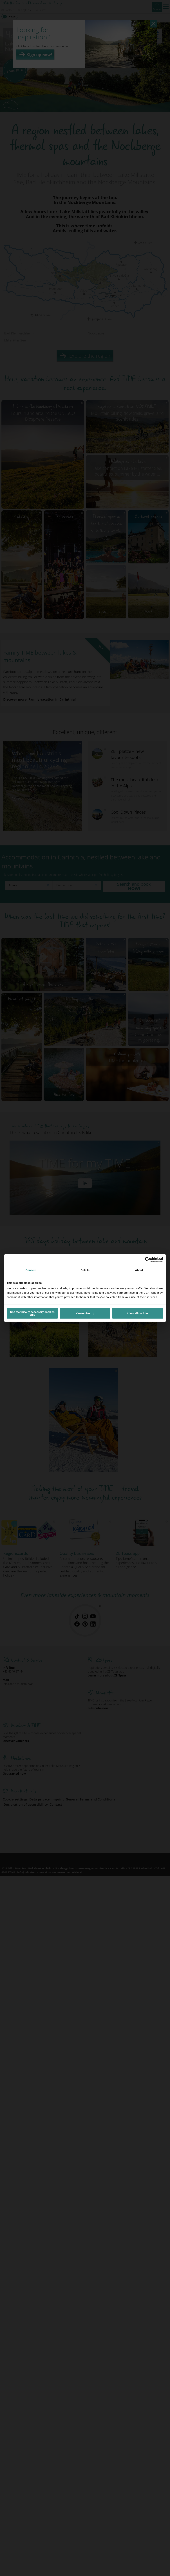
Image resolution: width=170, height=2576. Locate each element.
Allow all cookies (138, 1313)
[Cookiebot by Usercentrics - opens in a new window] (147, 1259)
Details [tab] (85, 1269)
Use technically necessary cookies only (32, 1313)
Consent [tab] (31, 1269)
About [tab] (139, 1269)
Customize (85, 1313)
